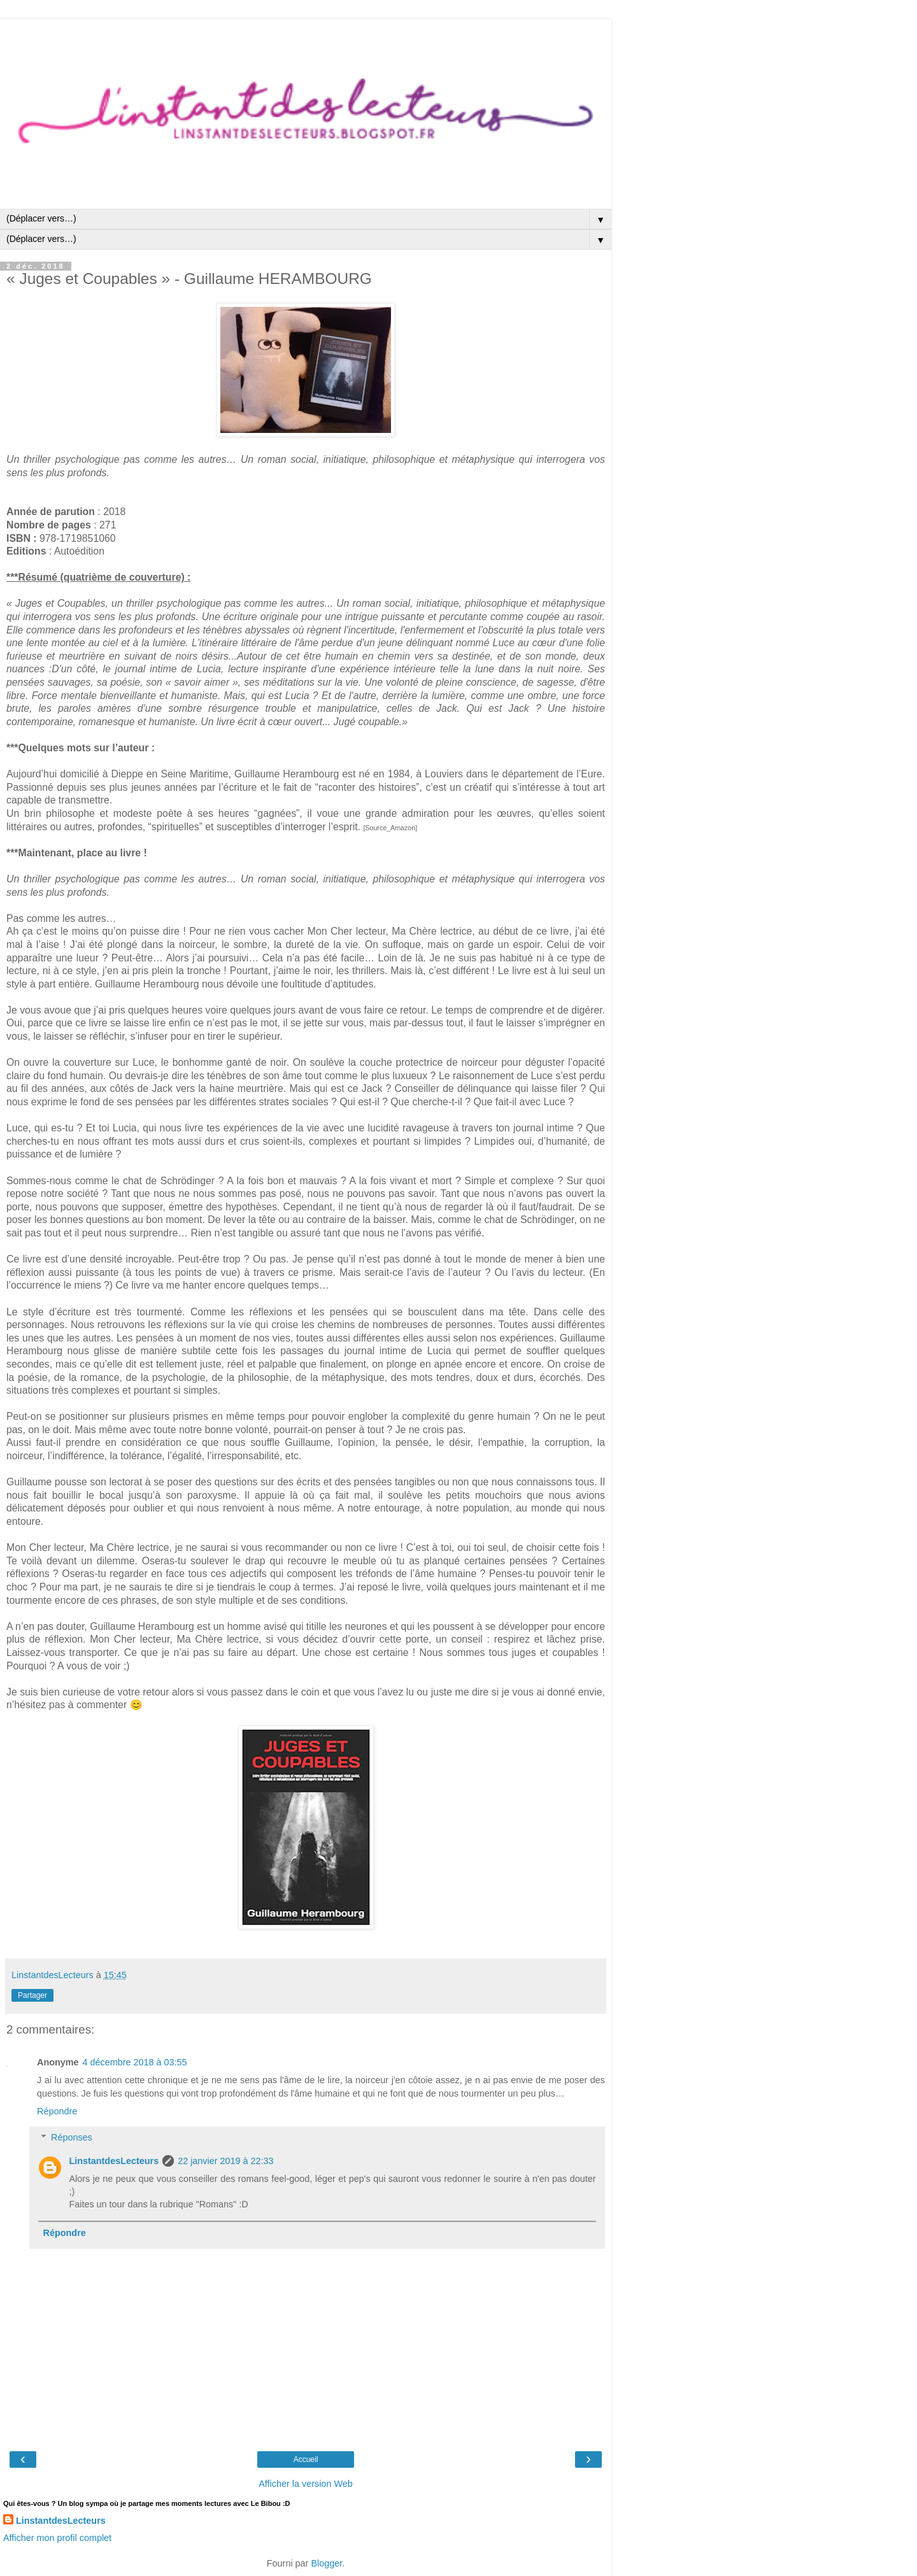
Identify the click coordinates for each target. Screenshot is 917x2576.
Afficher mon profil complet (57, 2538)
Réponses (71, 2137)
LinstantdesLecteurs (114, 2161)
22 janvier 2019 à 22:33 (225, 2161)
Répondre (57, 2111)
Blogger (326, 2563)
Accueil (306, 2459)
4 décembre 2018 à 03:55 (135, 2062)
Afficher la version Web (305, 2484)
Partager (32, 1995)
